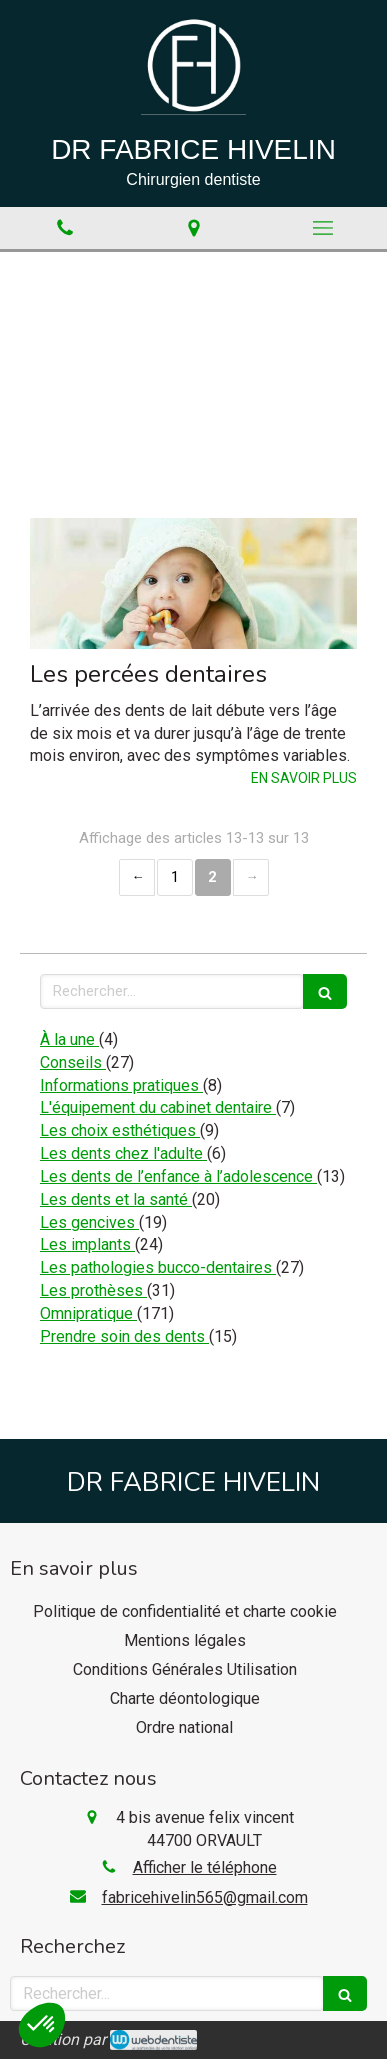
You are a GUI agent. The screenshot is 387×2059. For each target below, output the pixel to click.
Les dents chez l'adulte (123, 1153)
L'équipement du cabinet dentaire (158, 1107)
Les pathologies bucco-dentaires (158, 1267)
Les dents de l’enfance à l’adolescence (178, 1176)
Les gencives (89, 1222)
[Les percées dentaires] (193, 583)
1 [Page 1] (175, 877)
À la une (69, 1039)
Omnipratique (88, 1313)
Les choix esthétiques (120, 1130)
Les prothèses (93, 1290)
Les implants (87, 1244)
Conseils (73, 1062)
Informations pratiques (121, 1085)
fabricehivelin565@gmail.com (205, 1897)
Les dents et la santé (116, 1199)
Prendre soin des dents (124, 1336)
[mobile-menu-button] (322, 228)
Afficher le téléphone (205, 1867)
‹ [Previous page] (137, 877)
